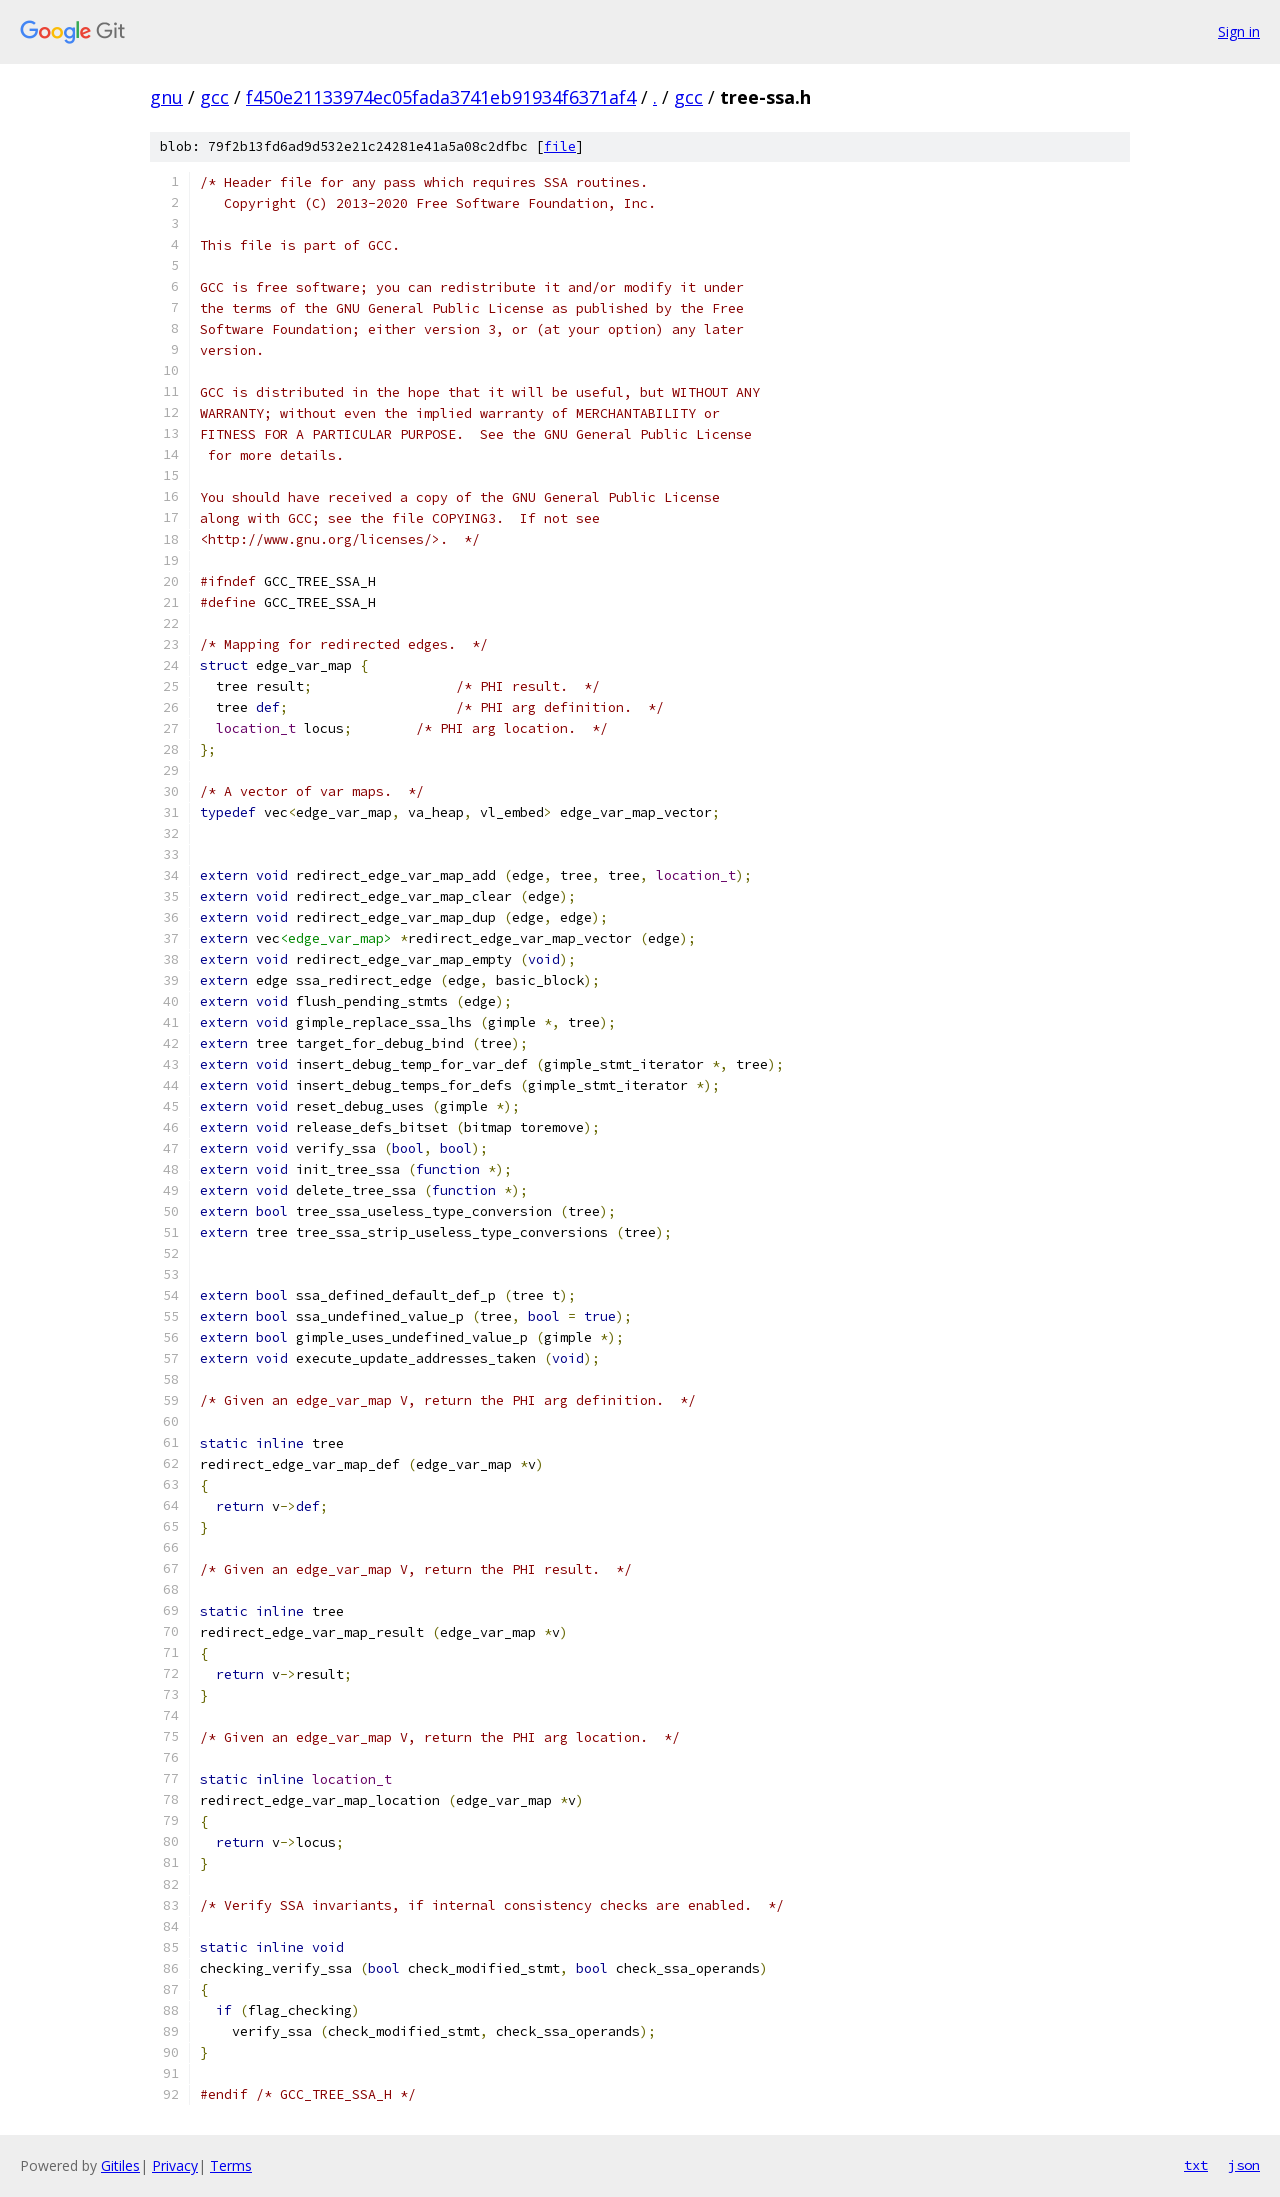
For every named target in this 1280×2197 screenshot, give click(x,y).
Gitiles (120, 2165)
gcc (214, 97)
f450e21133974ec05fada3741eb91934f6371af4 (441, 97)
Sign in (1239, 31)
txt (1196, 2165)
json (1244, 2165)
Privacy (175, 2165)
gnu (166, 97)
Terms (231, 2165)
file (560, 146)
